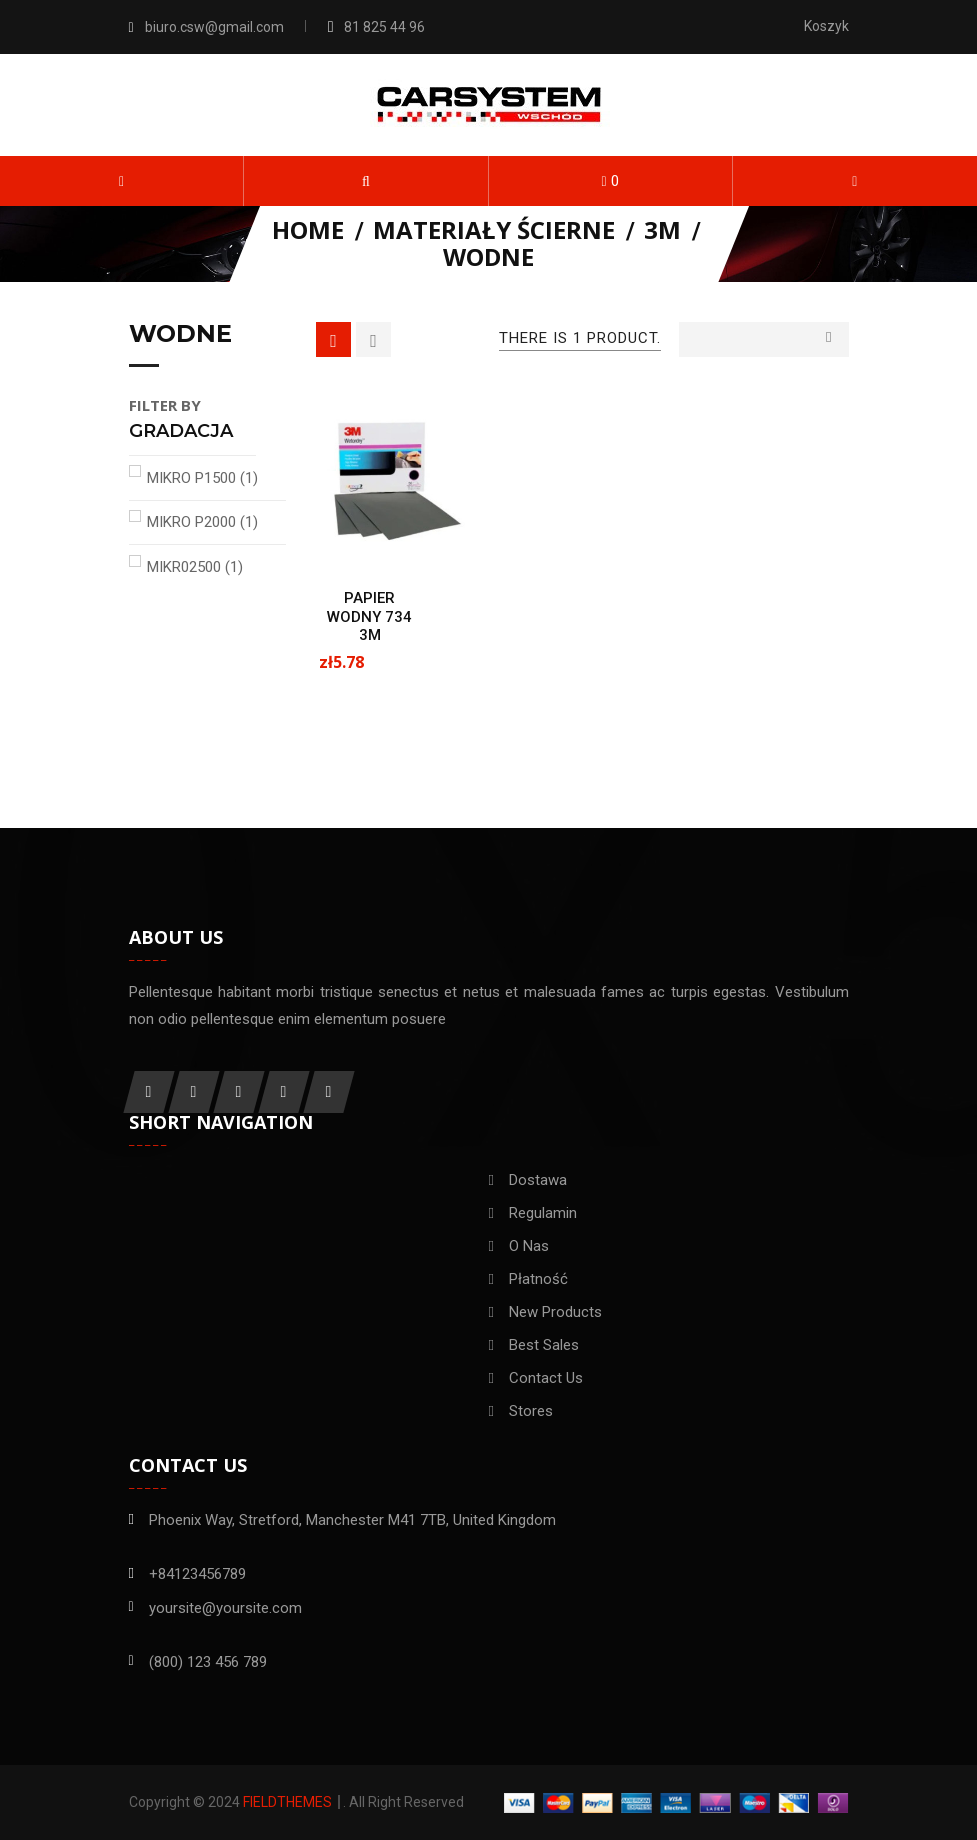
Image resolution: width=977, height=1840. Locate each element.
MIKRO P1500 (202, 478)
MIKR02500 (195, 567)
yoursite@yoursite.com (225, 1608)
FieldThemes (287, 1802)
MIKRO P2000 (202, 522)
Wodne (180, 335)
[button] (365, 181)
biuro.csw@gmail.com (214, 27)
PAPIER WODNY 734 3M (369, 617)
